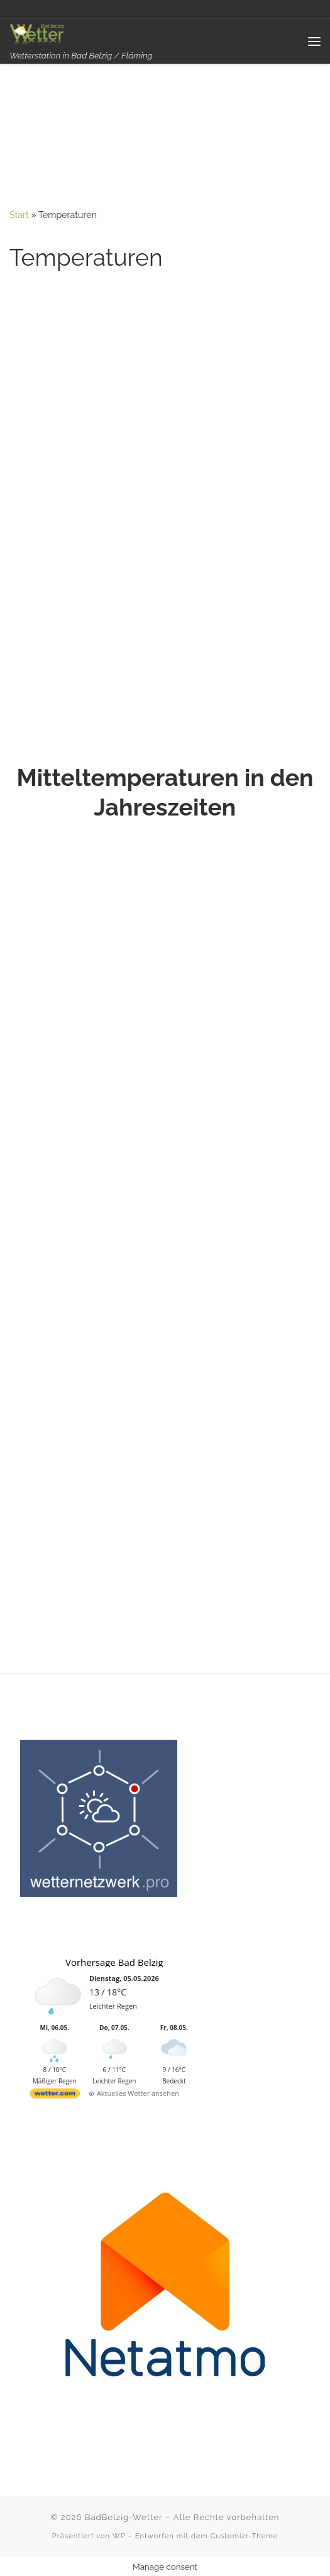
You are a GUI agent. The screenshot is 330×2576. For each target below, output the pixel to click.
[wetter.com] (55, 2095)
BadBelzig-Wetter (124, 2517)
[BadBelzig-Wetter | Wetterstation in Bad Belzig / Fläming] (37, 34)
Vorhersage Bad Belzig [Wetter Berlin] (114, 1962)
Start (19, 215)
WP (119, 2535)
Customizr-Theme (244, 2535)
